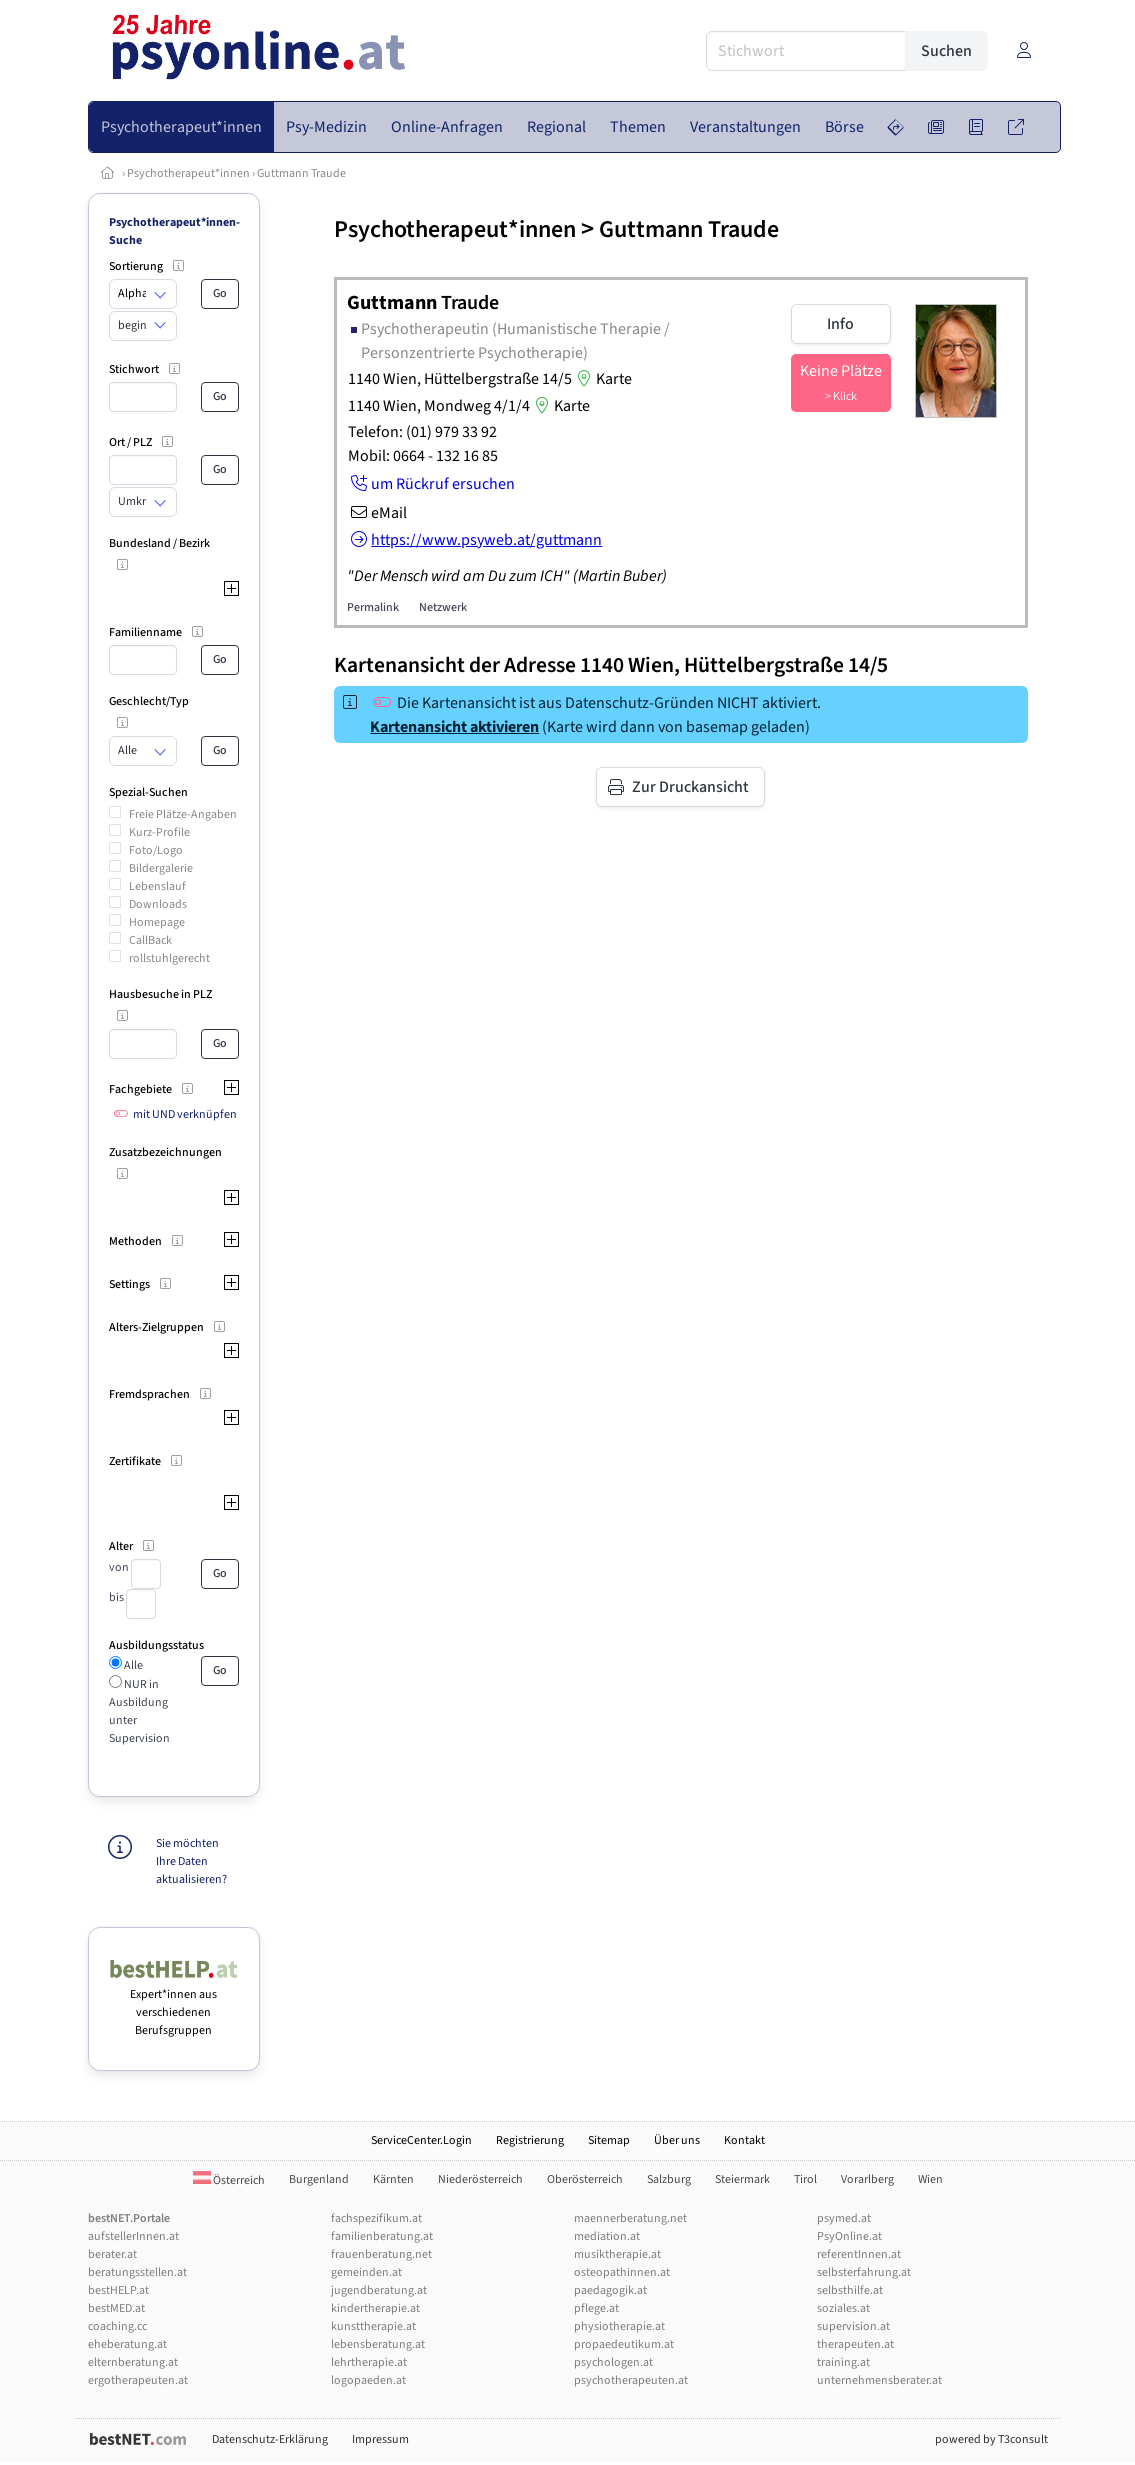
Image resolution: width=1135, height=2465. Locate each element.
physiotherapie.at (619, 2326)
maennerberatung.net (630, 2218)
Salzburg (669, 2179)
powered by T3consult (991, 2439)
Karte (602, 379)
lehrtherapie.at (369, 2362)
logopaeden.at (368, 2380)
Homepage (157, 922)
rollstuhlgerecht (169, 958)
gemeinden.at (366, 2272)
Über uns (677, 2140)
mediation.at (607, 2236)
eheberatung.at (127, 2344)
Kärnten (393, 2179)
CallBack (150, 940)
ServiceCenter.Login (421, 2140)
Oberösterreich (585, 2179)
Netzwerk (443, 607)
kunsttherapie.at (373, 2326)
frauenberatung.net (381, 2254)
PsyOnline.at (849, 2236)
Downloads (158, 904)
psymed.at (844, 2218)
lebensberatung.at (378, 2344)
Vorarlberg (867, 2179)
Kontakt (744, 2140)
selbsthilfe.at (850, 2290)
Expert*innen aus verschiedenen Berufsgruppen (174, 2003)
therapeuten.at (855, 2344)
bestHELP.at (118, 2290)
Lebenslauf (157, 886)
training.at (843, 2362)
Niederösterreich (480, 2179)
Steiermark (742, 2179)
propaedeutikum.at (624, 2344)
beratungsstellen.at (137, 2272)
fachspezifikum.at (376, 2218)
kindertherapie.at (375, 2308)
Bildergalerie (161, 868)
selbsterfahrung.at (864, 2272)
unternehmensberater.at (879, 2380)
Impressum (380, 2439)
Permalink (373, 607)
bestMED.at (116, 2308)
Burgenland (319, 2179)
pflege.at (596, 2308)
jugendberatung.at (379, 2290)
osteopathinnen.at (622, 2272)
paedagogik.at (610, 2290)
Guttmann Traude (301, 173)
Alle (132, 1665)
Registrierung (530, 2140)
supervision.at (853, 2326)
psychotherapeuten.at (631, 2380)
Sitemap (609, 2140)
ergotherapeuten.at (138, 2380)
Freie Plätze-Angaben (183, 814)
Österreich (229, 2180)
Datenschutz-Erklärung (270, 2439)
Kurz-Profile (159, 832)
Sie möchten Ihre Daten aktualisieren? (191, 1861)
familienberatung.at (382, 2236)
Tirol (805, 2179)
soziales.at (843, 2308)
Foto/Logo (156, 850)
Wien (930, 2179)
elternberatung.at (133, 2362)
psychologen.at (613, 2362)
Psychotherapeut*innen (188, 173)
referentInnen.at (859, 2254)
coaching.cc (117, 2326)
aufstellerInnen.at (133, 2236)
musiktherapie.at (617, 2254)
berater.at (112, 2254)
